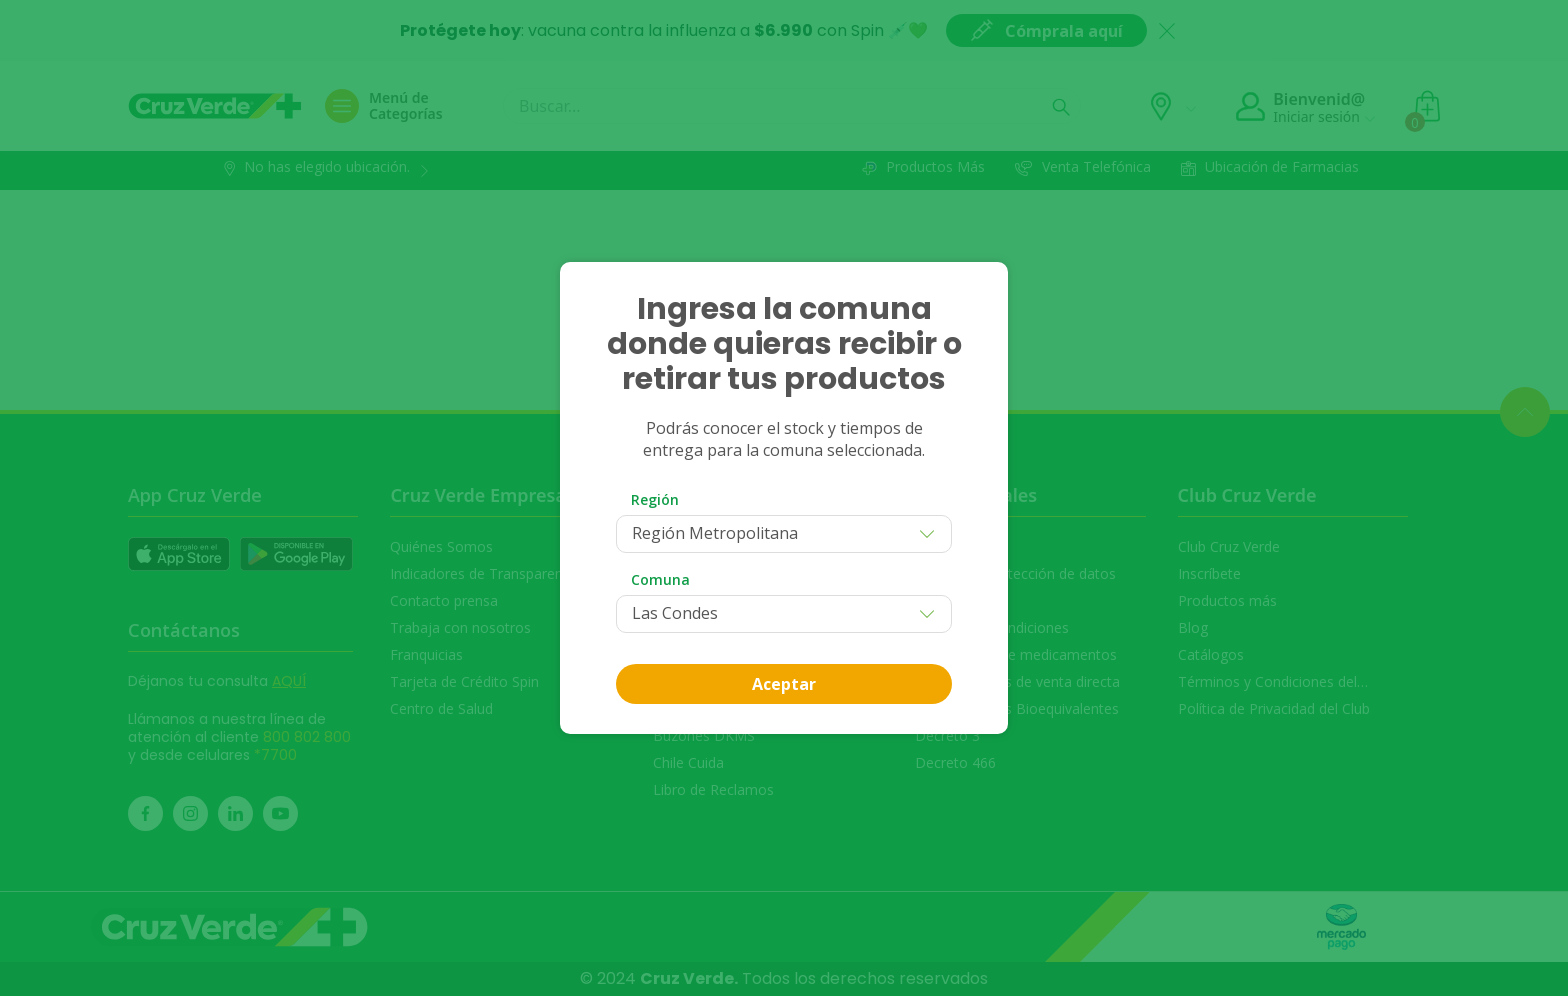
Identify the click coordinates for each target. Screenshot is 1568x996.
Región (655, 499)
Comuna (660, 579)
